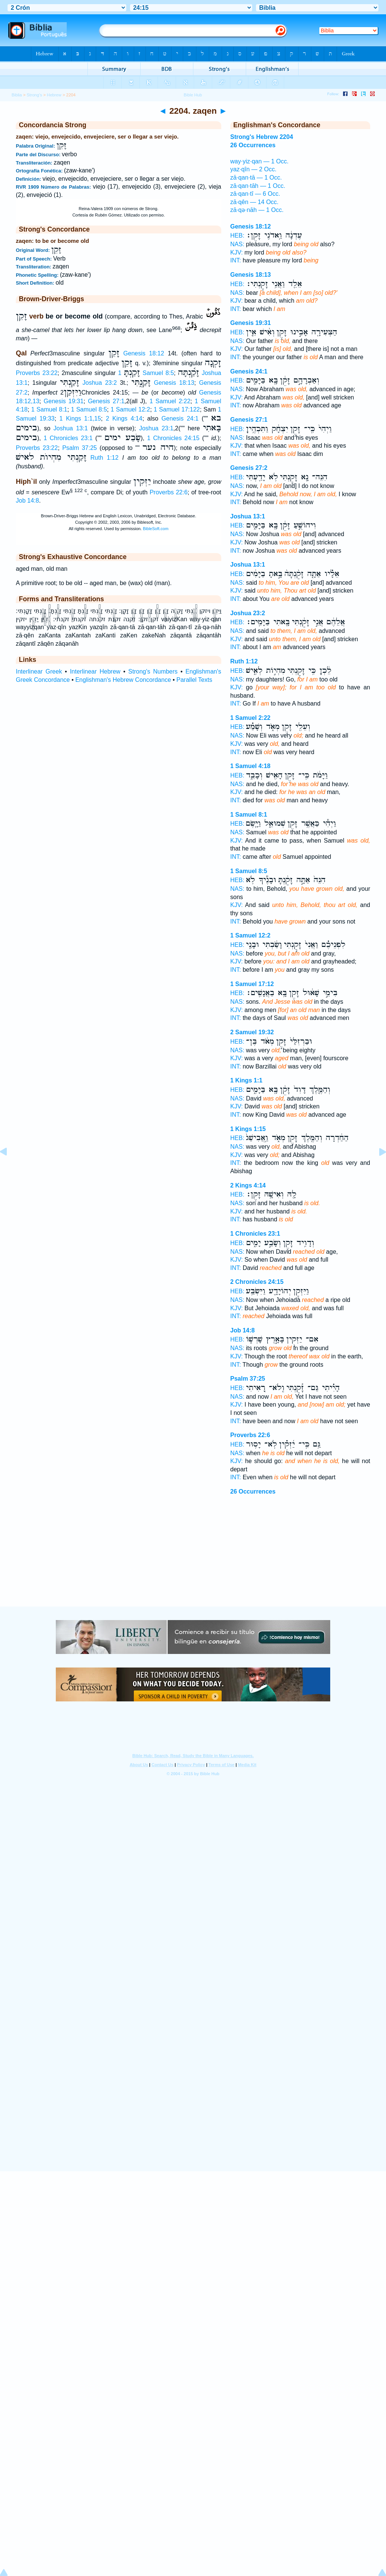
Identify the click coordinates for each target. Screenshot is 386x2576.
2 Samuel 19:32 (252, 1032)
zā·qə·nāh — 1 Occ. (257, 210)
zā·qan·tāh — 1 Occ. (257, 186)
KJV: (236, 252)
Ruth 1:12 (104, 457)
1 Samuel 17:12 (252, 984)
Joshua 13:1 (71, 428)
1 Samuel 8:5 (146, 373)
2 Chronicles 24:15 (256, 1282)
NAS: (237, 244)
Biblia (17, 95)
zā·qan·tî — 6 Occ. (255, 194)
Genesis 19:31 (64, 401)
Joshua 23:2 (100, 383)
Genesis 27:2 (249, 468)
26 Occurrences (253, 1491)
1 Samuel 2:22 (170, 401)
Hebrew (54, 95)
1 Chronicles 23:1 (68, 438)
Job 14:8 (27, 500)
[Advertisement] (193, 1561)
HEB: (237, 235)
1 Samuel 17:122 (177, 409)
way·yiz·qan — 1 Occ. (259, 161)
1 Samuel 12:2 (130, 409)
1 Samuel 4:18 (250, 766)
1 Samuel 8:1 (49, 409)
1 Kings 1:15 (248, 1129)
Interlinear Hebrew (95, 671)
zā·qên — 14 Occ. (254, 202)
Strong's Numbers (153, 671)
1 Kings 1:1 (246, 1080)
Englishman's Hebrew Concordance (123, 680)
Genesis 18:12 (143, 353)
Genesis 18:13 (174, 383)
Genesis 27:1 (106, 401)
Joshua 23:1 (156, 428)
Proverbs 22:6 (169, 492)
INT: (235, 260)
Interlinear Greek (39, 671)
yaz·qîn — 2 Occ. (253, 169)
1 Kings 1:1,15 (80, 418)
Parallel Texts (194, 680)
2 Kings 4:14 (124, 418)
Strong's (34, 95)
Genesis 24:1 (179, 418)
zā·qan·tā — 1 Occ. (256, 177)
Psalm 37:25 (79, 448)
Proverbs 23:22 (37, 373)
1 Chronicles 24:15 (173, 438)
